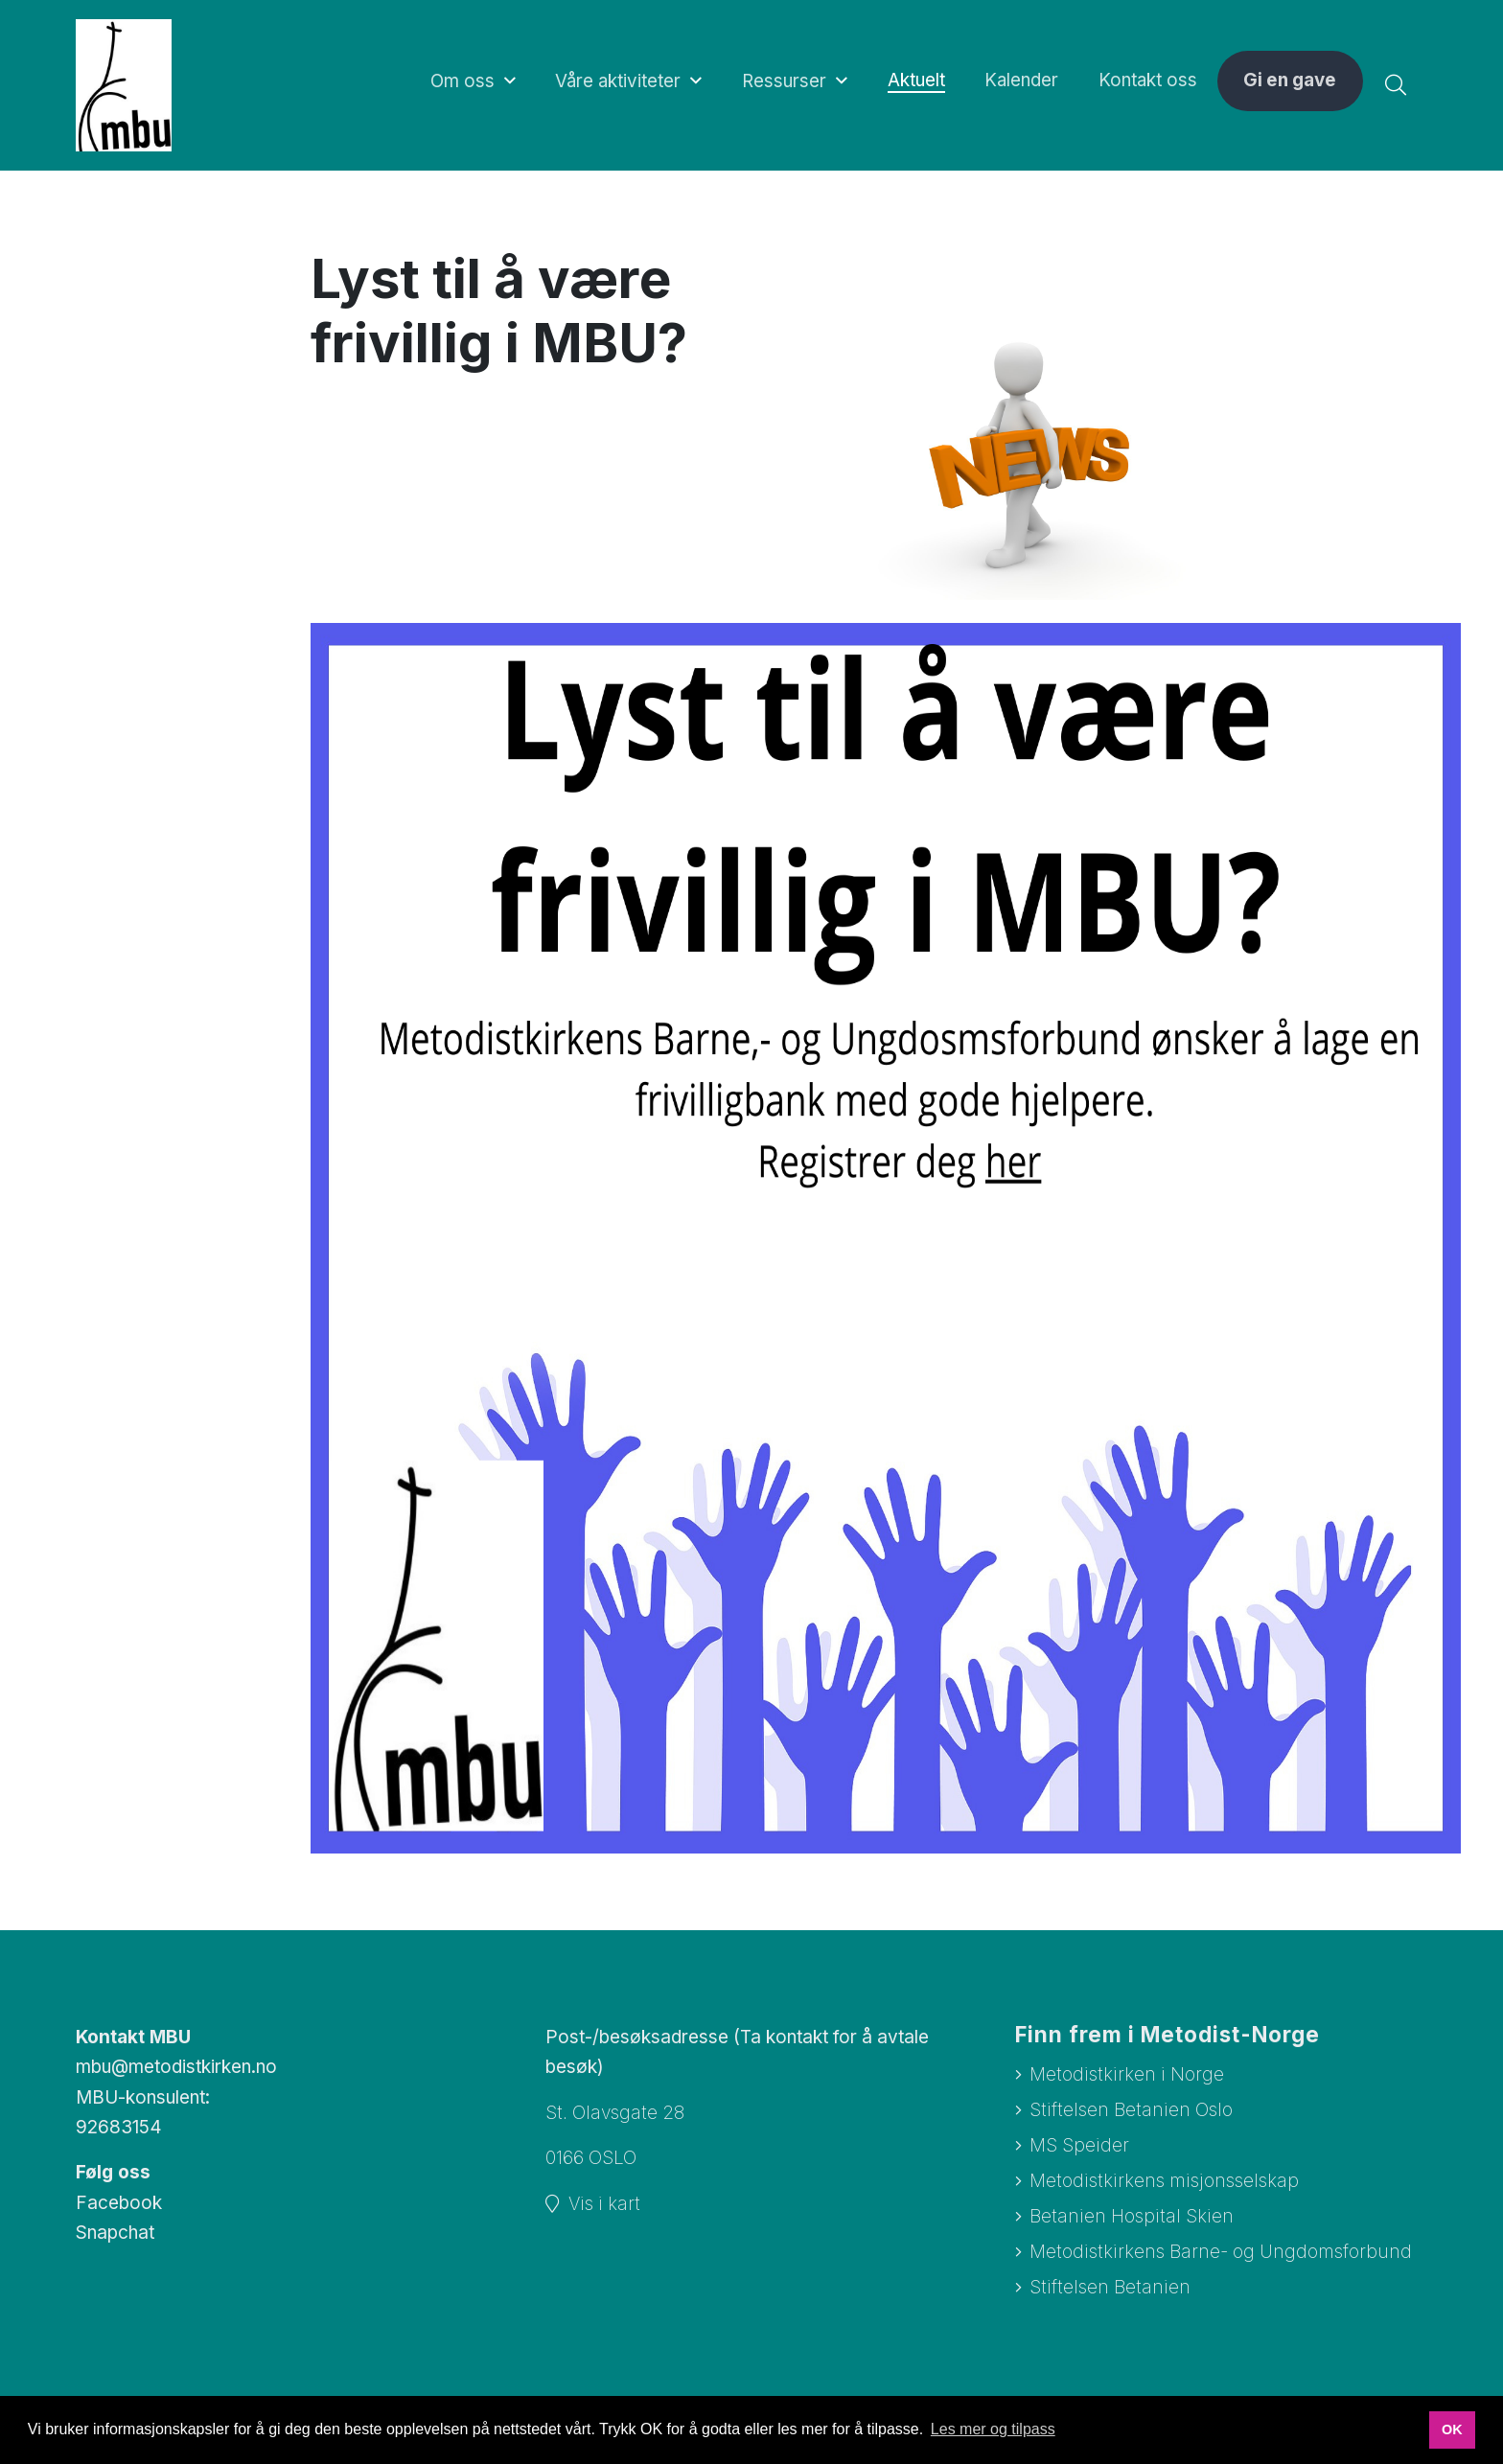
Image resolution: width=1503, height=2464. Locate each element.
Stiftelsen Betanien (1110, 2289)
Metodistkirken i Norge (1126, 2074)
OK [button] (1452, 2429)
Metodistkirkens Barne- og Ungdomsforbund (1220, 2254)
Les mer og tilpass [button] (993, 2429)
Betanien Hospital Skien (1131, 2217)
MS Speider (1079, 2145)
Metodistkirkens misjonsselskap (1164, 2182)
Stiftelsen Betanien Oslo (1131, 2110)
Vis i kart (604, 2204)
